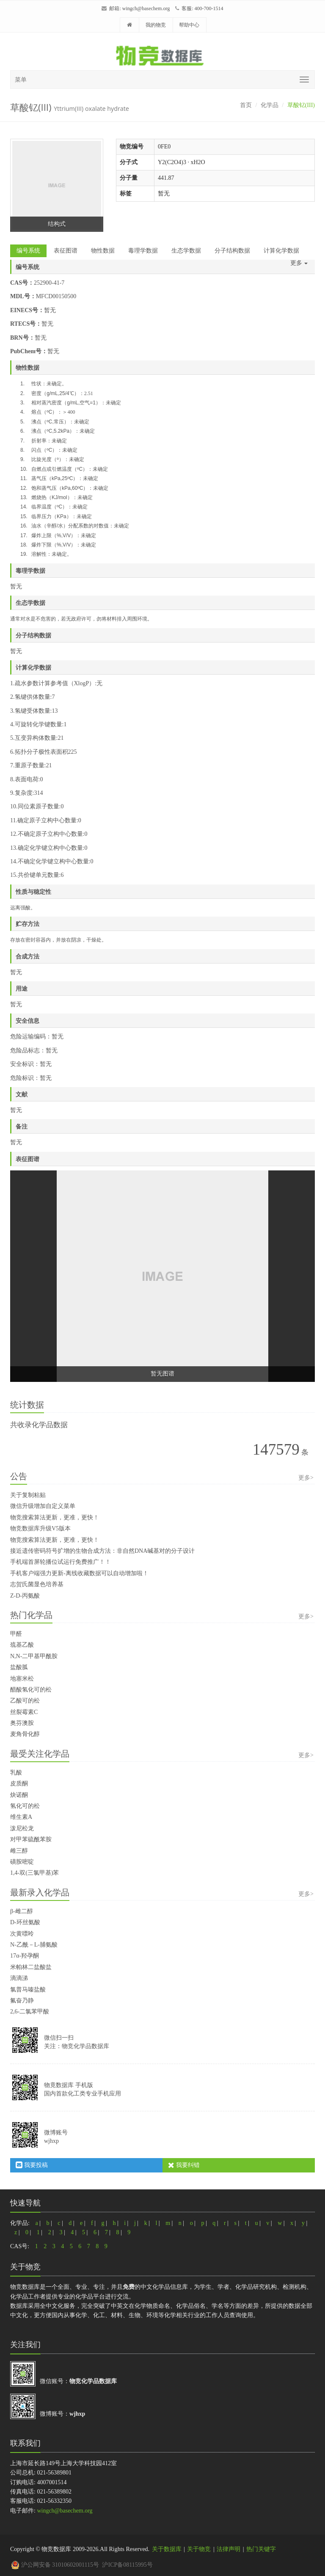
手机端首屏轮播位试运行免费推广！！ (60, 1562)
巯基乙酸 (22, 1645)
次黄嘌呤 (22, 1934)
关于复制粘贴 (28, 1495)
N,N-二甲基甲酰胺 (34, 1656)
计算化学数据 (281, 250)
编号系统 (28, 250)
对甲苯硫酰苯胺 (31, 1839)
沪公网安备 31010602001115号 (55, 2565)
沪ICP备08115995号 (127, 2565)
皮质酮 (19, 1783)
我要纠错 (184, 2165)
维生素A (21, 1817)
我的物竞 (156, 25)
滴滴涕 (19, 1978)
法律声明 (228, 2549)
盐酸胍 (19, 1667)
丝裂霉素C (24, 1712)
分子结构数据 (232, 250)
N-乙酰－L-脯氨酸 (34, 1945)
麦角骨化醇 (25, 1734)
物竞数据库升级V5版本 (40, 1528)
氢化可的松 (25, 1806)
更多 (299, 263)
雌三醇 (19, 1851)
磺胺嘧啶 (22, 1862)
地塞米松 (22, 1678)
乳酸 (16, 1772)
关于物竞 (199, 2549)
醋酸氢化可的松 (31, 1689)
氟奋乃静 (22, 2000)
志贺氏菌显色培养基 (36, 1584)
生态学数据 (186, 250)
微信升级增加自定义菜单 (42, 1506)
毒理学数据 (143, 250)
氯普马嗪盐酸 (28, 1989)
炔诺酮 (19, 1795)
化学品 (269, 105)
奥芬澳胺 (22, 1723)
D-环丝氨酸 (25, 1922)
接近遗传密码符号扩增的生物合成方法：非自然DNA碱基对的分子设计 (102, 1551)
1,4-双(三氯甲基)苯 (34, 1873)
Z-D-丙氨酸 (25, 1596)
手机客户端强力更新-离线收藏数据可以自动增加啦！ (79, 1573)
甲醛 (16, 1634)
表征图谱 (65, 250)
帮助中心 (189, 25)
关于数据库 (167, 2549)
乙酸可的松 (25, 1700)
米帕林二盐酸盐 (31, 1967)
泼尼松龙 (22, 1828)
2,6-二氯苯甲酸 (29, 2011)
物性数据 (103, 250)
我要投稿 (32, 2165)
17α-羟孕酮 (24, 1956)
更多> (306, 1478)
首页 (246, 105)
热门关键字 (261, 2549)
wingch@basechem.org (146, 8)
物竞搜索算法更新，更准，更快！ (54, 1517)
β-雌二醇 (21, 1911)
